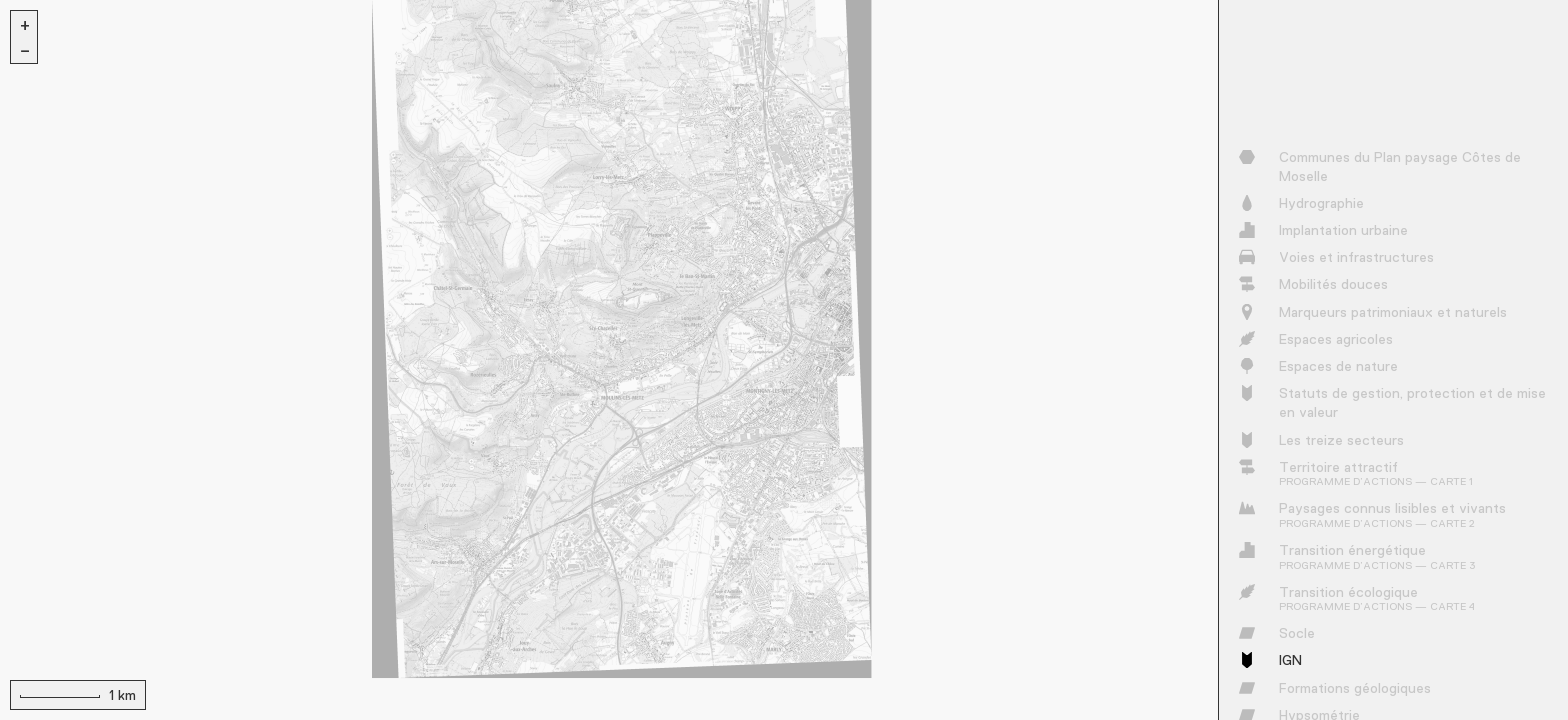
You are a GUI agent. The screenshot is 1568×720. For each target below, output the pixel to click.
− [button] (25, 50)
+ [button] (25, 24)
